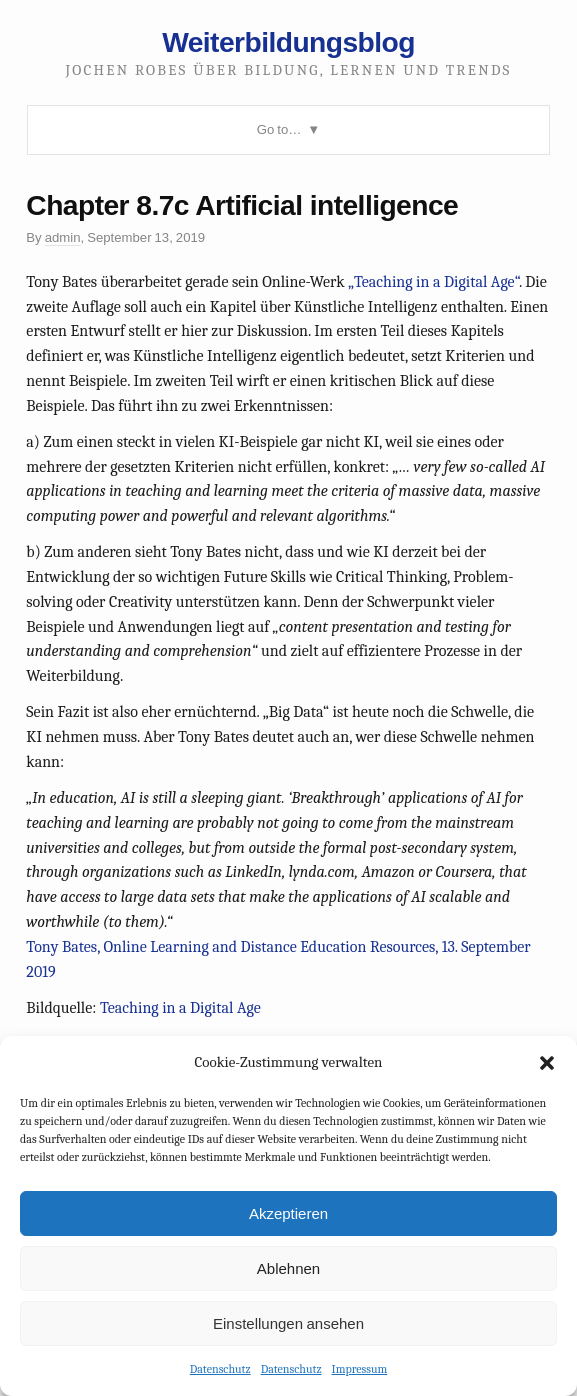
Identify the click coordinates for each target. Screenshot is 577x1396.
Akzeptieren (288, 1213)
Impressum (360, 1369)
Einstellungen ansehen (288, 1323)
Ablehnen (288, 1268)
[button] (547, 1063)
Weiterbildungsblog (288, 42)
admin (63, 237)
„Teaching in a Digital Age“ (433, 282)
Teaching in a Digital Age (180, 1008)
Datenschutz (220, 1369)
